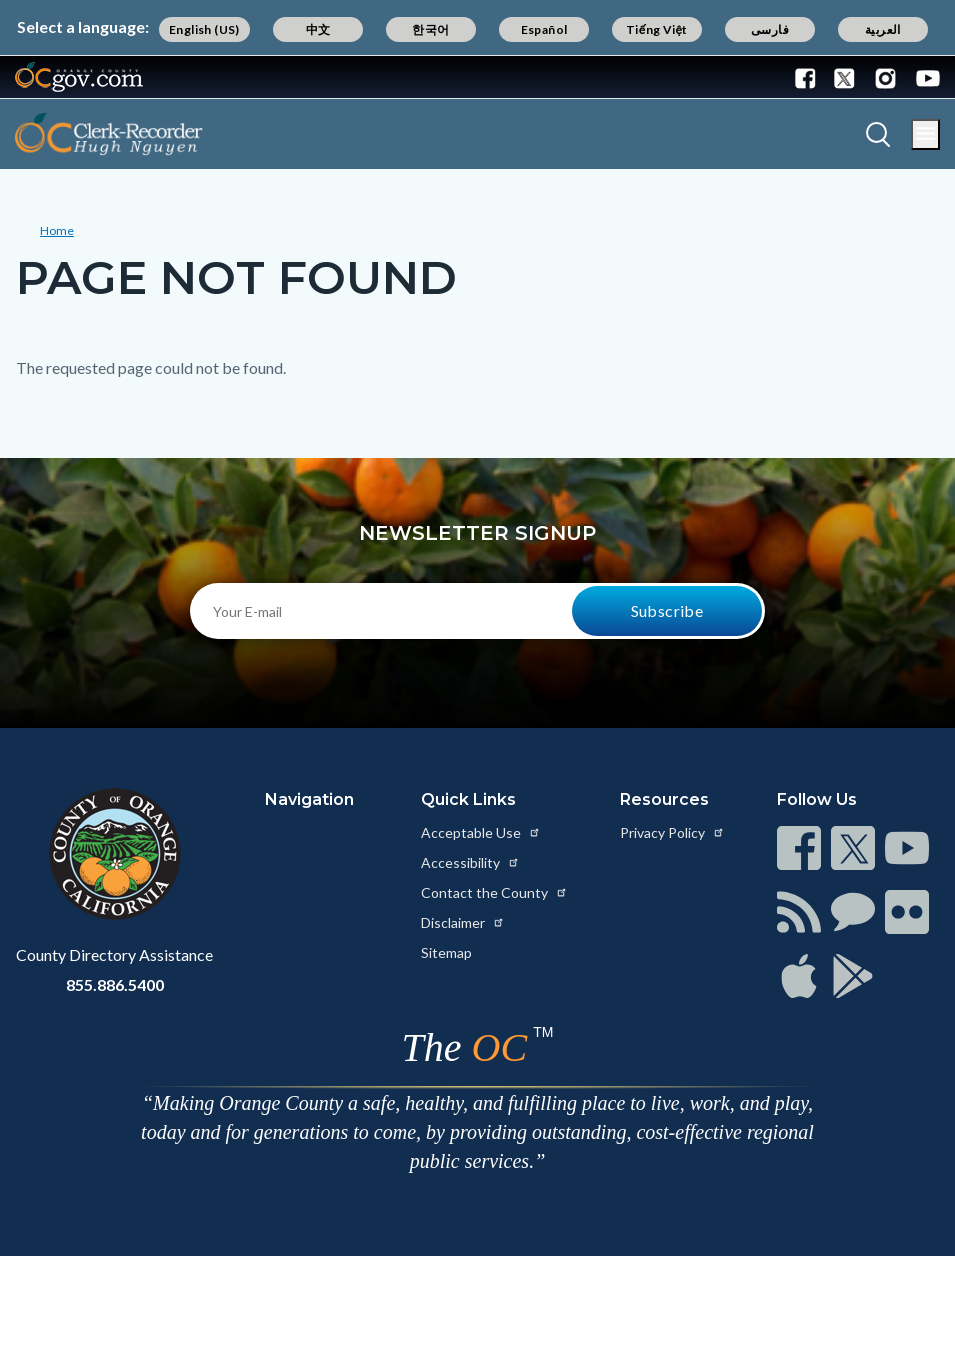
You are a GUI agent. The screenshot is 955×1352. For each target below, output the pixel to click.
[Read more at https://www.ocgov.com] (114, 854)
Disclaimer (463, 922)
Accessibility (470, 862)
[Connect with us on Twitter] (844, 77)
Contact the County (494, 892)
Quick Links (468, 799)
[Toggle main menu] (925, 134)
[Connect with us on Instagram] (885, 77)
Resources (664, 799)
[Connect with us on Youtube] (923, 77)
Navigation (309, 799)
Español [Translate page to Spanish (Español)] (544, 29)
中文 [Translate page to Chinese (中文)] (318, 29)
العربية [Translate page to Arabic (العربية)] (883, 29)
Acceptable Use (481, 832)
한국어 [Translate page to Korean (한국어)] (430, 29)
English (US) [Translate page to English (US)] (204, 29)
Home (57, 230)
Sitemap (446, 952)
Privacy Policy (672, 832)
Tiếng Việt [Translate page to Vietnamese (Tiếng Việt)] (657, 29)
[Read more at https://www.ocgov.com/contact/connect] (799, 848)
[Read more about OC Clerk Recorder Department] (109, 134)
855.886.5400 (115, 984)
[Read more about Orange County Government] (79, 77)
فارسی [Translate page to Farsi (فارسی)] (770, 29)
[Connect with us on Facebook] (810, 77)
